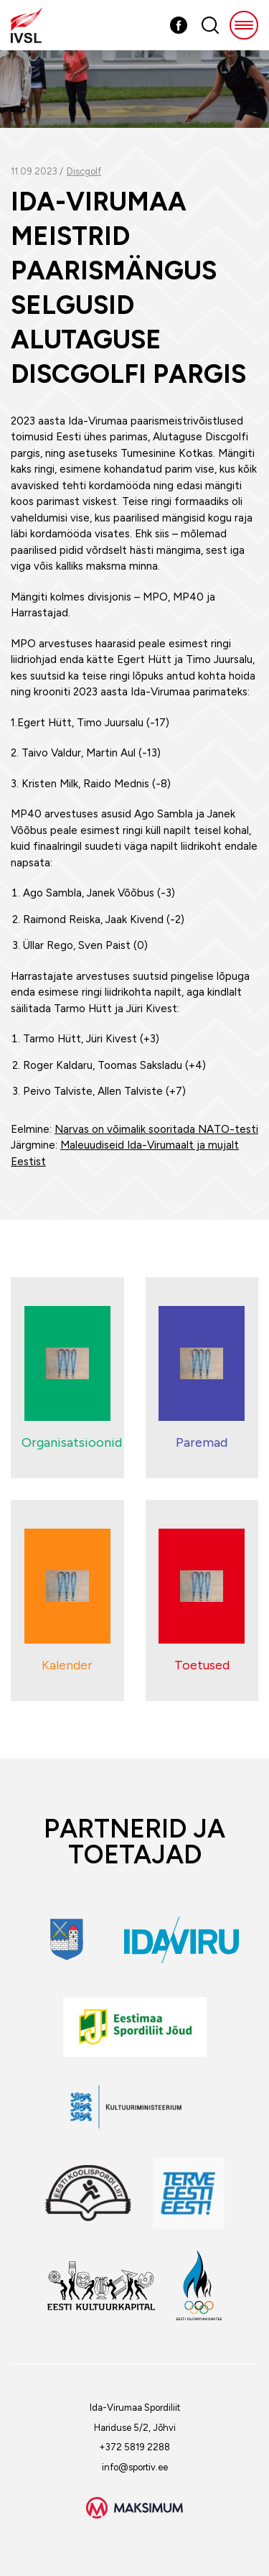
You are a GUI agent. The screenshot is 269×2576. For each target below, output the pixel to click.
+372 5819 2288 (134, 2447)
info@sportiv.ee (135, 2467)
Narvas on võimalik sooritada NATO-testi (156, 1129)
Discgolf (84, 171)
